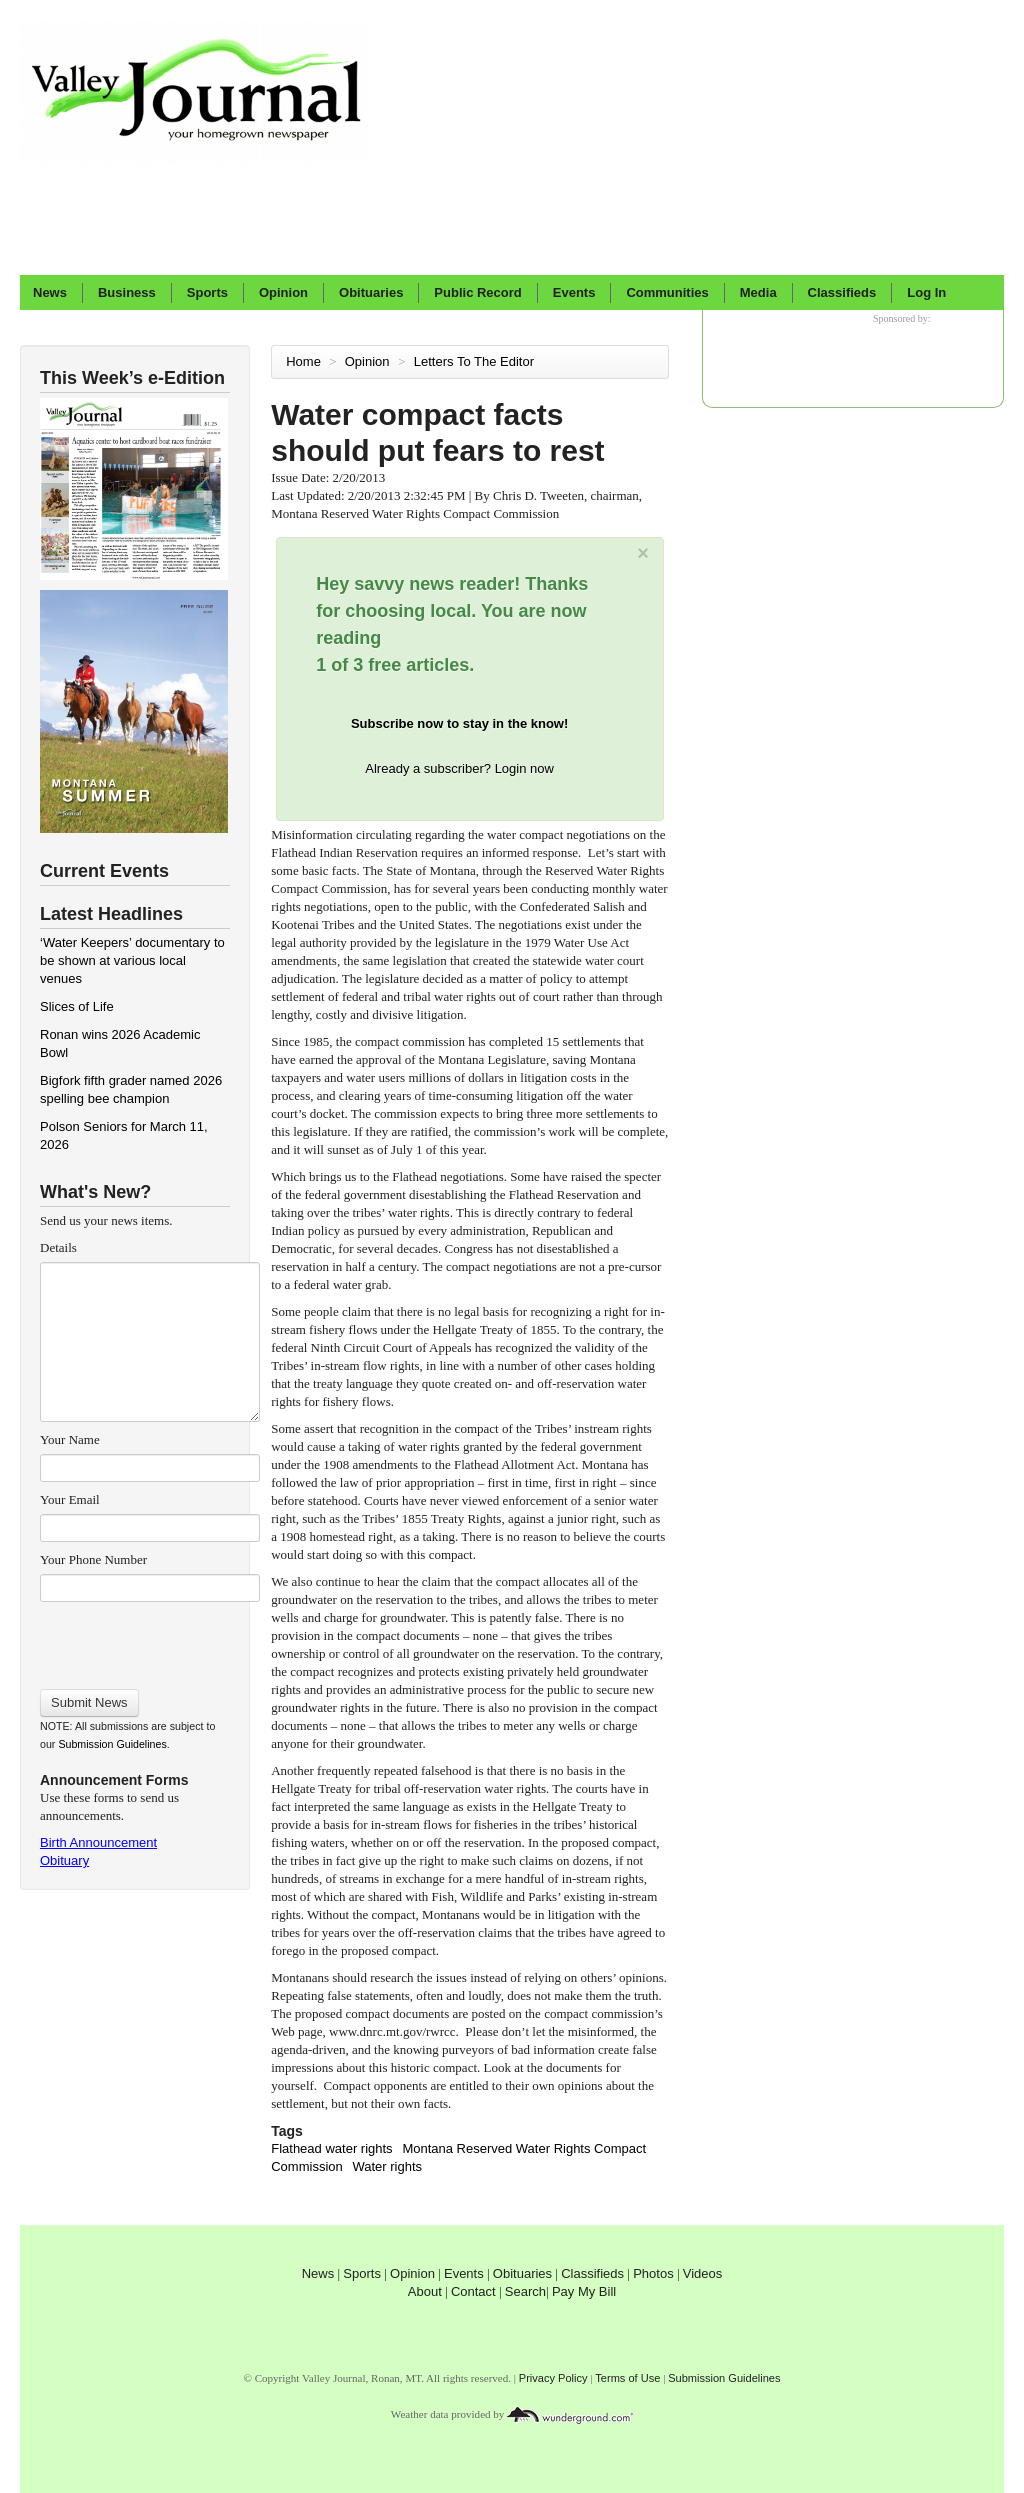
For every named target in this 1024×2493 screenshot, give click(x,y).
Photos (653, 2273)
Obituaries (371, 292)
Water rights (387, 2166)
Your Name (70, 1439)
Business (127, 292)
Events (574, 292)
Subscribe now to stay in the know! (459, 723)
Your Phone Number (93, 1559)
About (425, 2291)
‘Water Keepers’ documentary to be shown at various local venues (132, 960)
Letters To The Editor (476, 361)
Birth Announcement (98, 1842)
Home (303, 361)
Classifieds (842, 292)
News (50, 292)
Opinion (283, 292)
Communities (667, 292)
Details (58, 1247)
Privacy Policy (553, 2378)
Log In (926, 292)
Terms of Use (627, 2378)
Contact (473, 2291)
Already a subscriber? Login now (459, 768)
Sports (207, 292)
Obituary (64, 1860)
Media (758, 292)
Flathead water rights (331, 2148)
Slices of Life (77, 1006)
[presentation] (149, 1639)
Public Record (477, 292)
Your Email (70, 1499)
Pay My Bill (584, 2291)
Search (525, 2291)
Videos (703, 2273)
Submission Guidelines (112, 1744)
